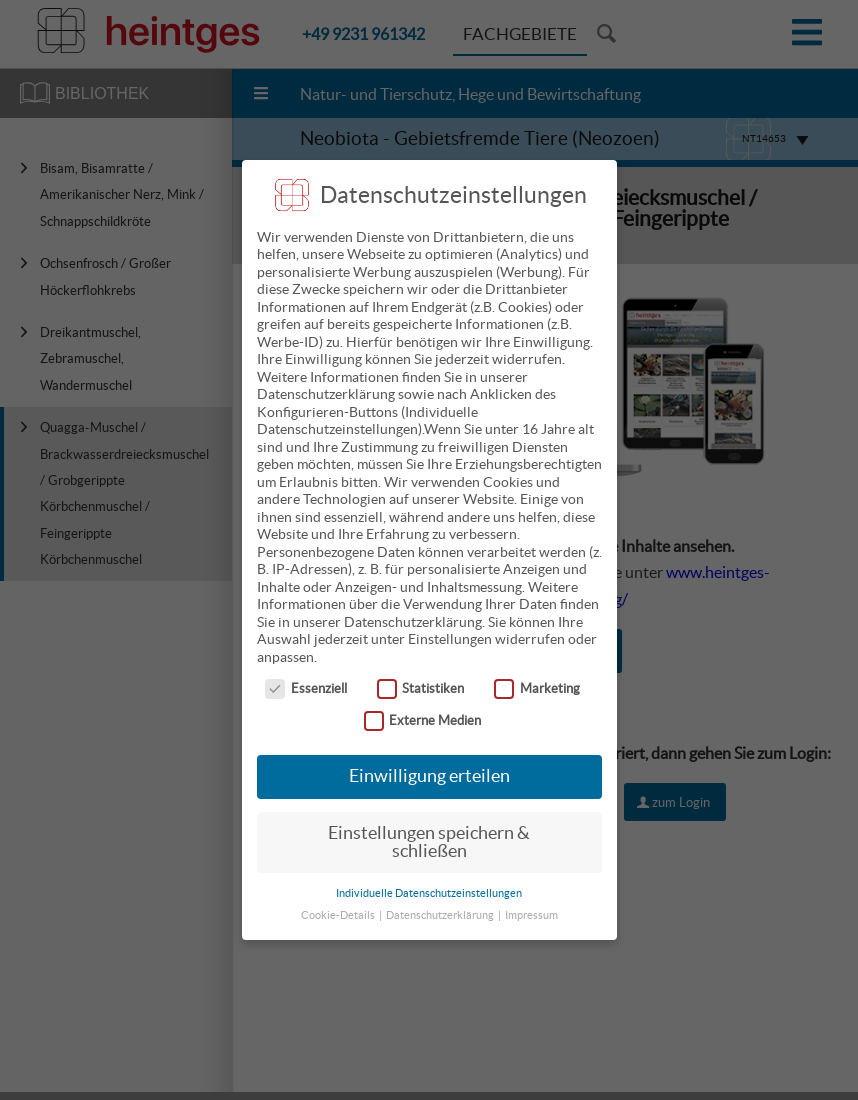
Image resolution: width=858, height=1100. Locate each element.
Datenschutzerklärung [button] (441, 900)
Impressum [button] (531, 900)
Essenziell (306, 672)
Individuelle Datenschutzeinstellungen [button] (429, 877)
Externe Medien (423, 704)
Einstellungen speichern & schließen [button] (429, 827)
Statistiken (421, 672)
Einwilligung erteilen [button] (429, 761)
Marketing (537, 672)
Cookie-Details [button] (339, 900)
